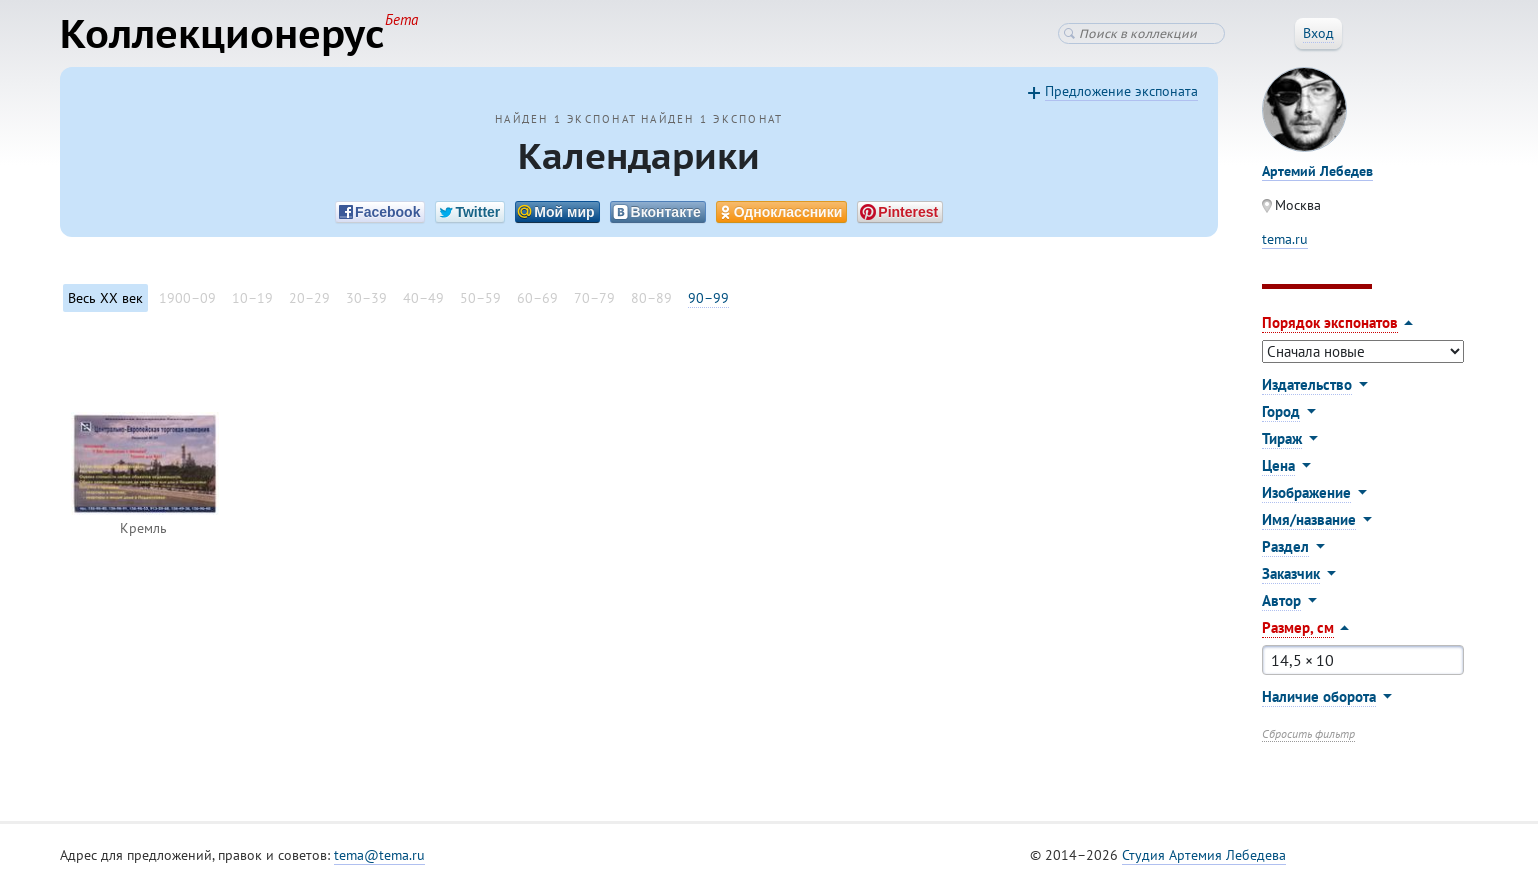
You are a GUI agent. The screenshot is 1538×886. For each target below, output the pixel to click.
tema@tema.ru (379, 855)
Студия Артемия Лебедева (1204, 855)
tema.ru (1285, 239)
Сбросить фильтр (1308, 733)
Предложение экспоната (1121, 91)
